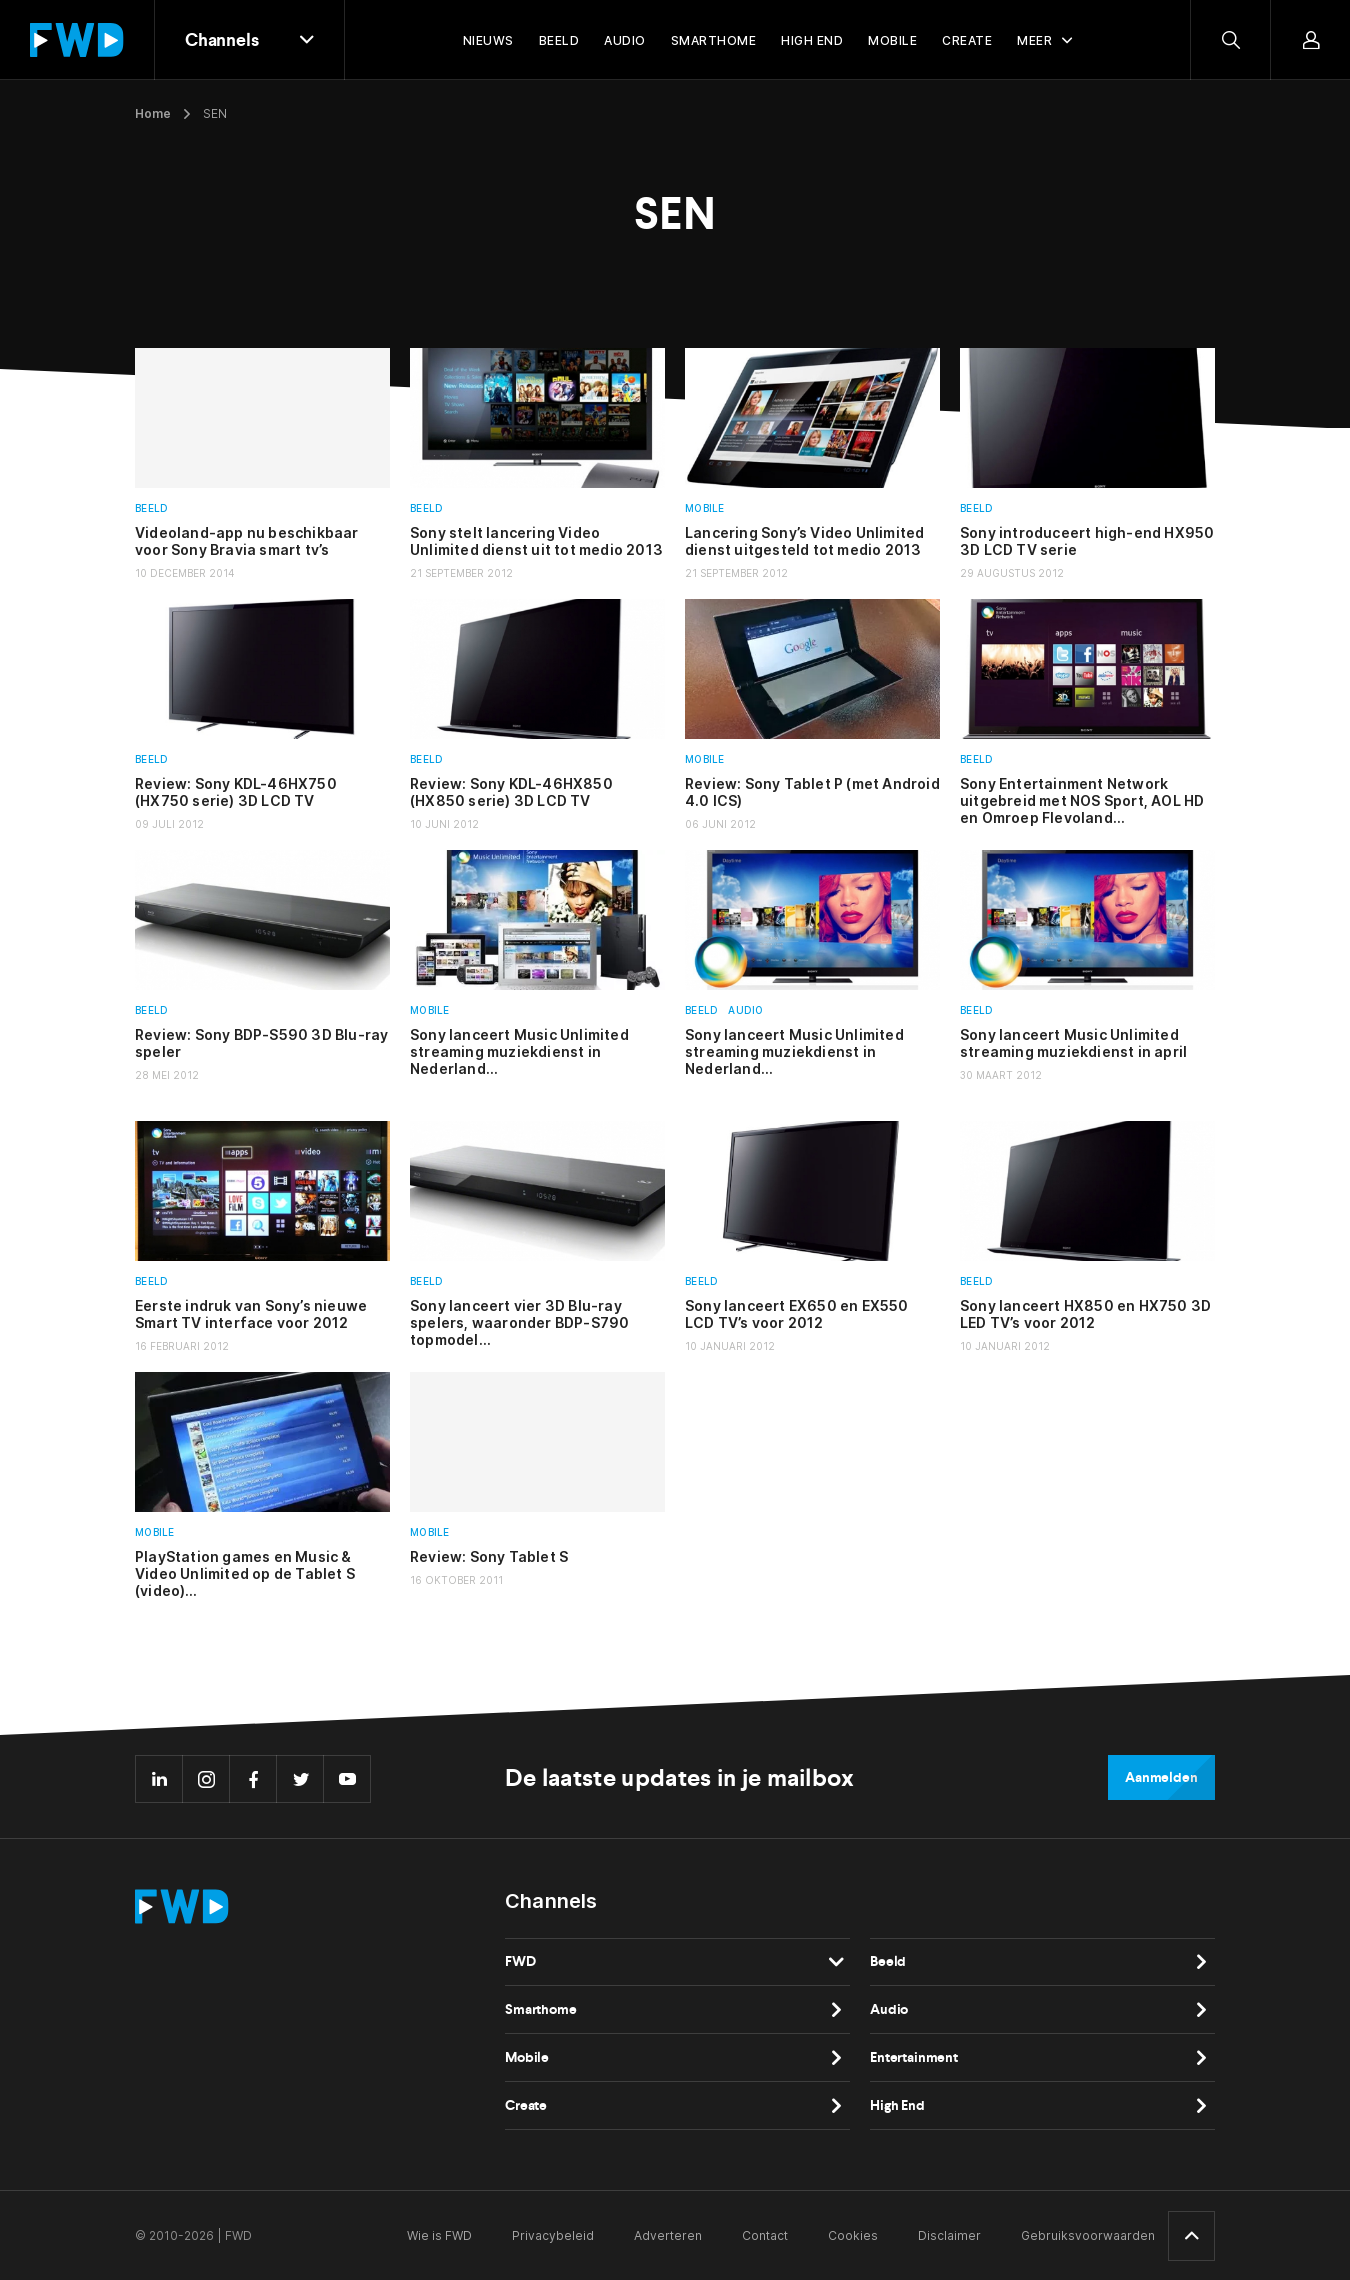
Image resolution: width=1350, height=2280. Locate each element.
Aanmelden (1161, 1777)
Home (153, 113)
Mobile (705, 508)
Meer (1034, 40)
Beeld (151, 508)
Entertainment (914, 2057)
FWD (520, 1961)
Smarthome (541, 2009)
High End (897, 2105)
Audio (745, 1010)
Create (526, 2105)
